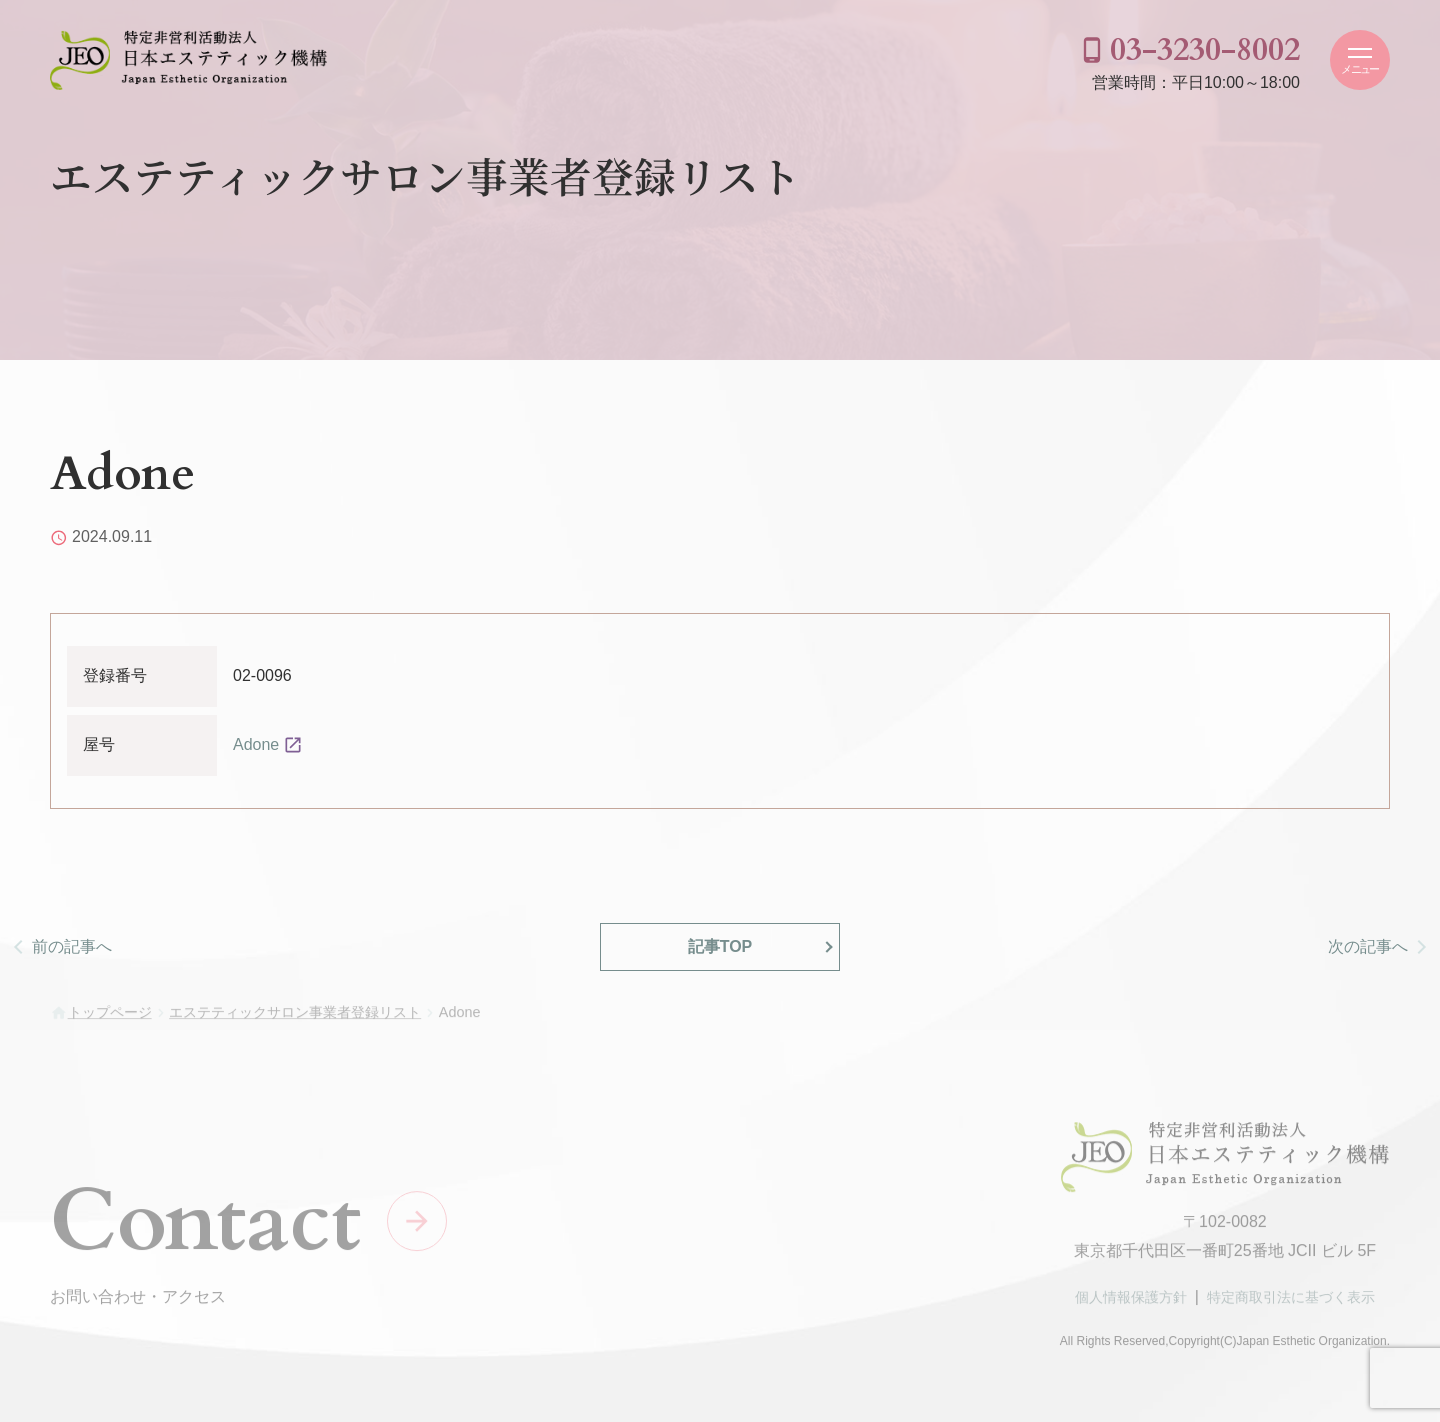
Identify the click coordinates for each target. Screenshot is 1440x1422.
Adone (256, 744)
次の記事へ (1368, 946)
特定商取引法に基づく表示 (1291, 1302)
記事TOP (720, 946)
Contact (205, 1225)
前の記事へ (72, 946)
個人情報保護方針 (1131, 1302)
